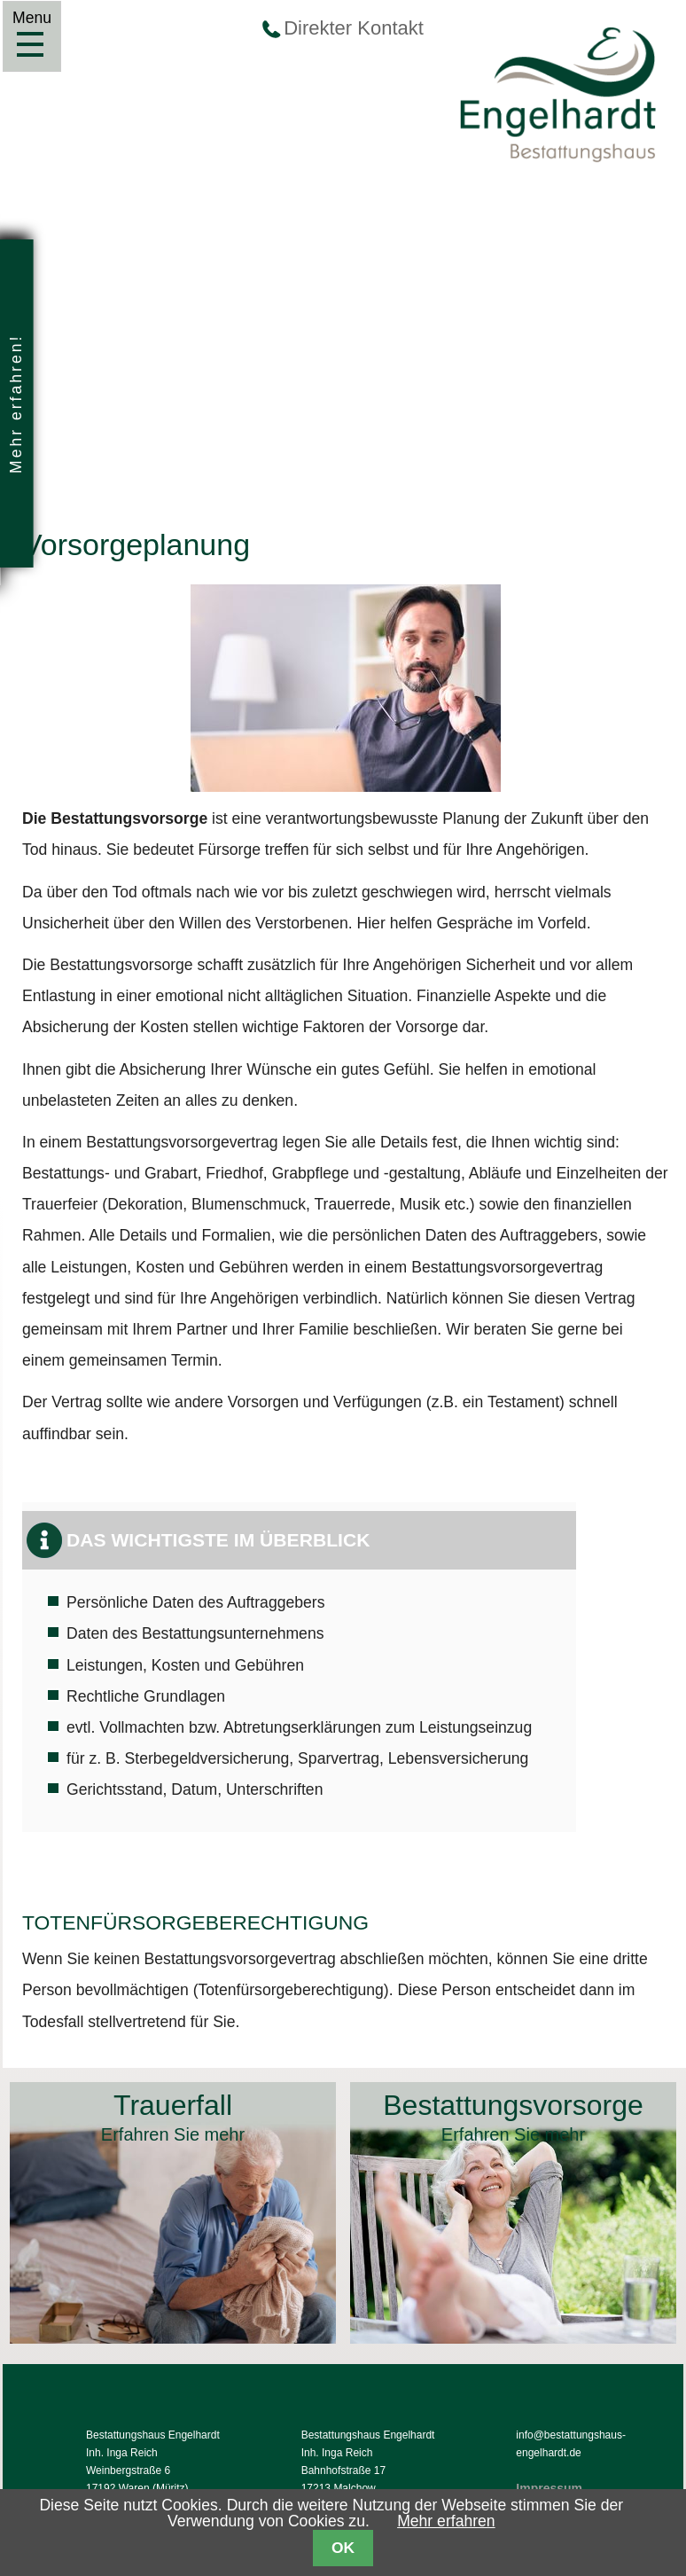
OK (343, 2547)
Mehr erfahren (446, 2521)
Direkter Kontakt (354, 28)
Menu (30, 44)
